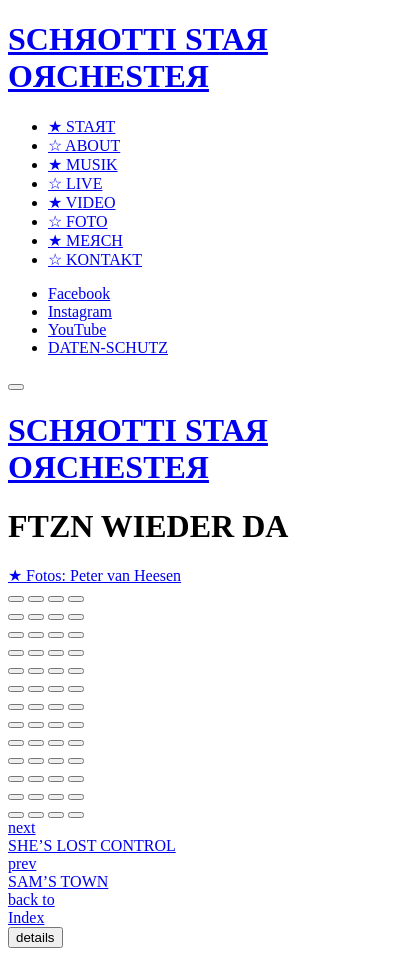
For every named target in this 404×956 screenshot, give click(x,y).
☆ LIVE (75, 183)
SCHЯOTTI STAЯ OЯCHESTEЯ (138, 57)
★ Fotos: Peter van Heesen (94, 575)
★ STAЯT (81, 126)
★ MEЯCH (85, 240)
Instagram (80, 311)
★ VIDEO (81, 202)
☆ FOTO (78, 221)
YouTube (77, 329)
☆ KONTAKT (95, 259)
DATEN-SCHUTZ (108, 347)
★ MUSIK (83, 164)
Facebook (79, 293)
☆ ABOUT (84, 145)
